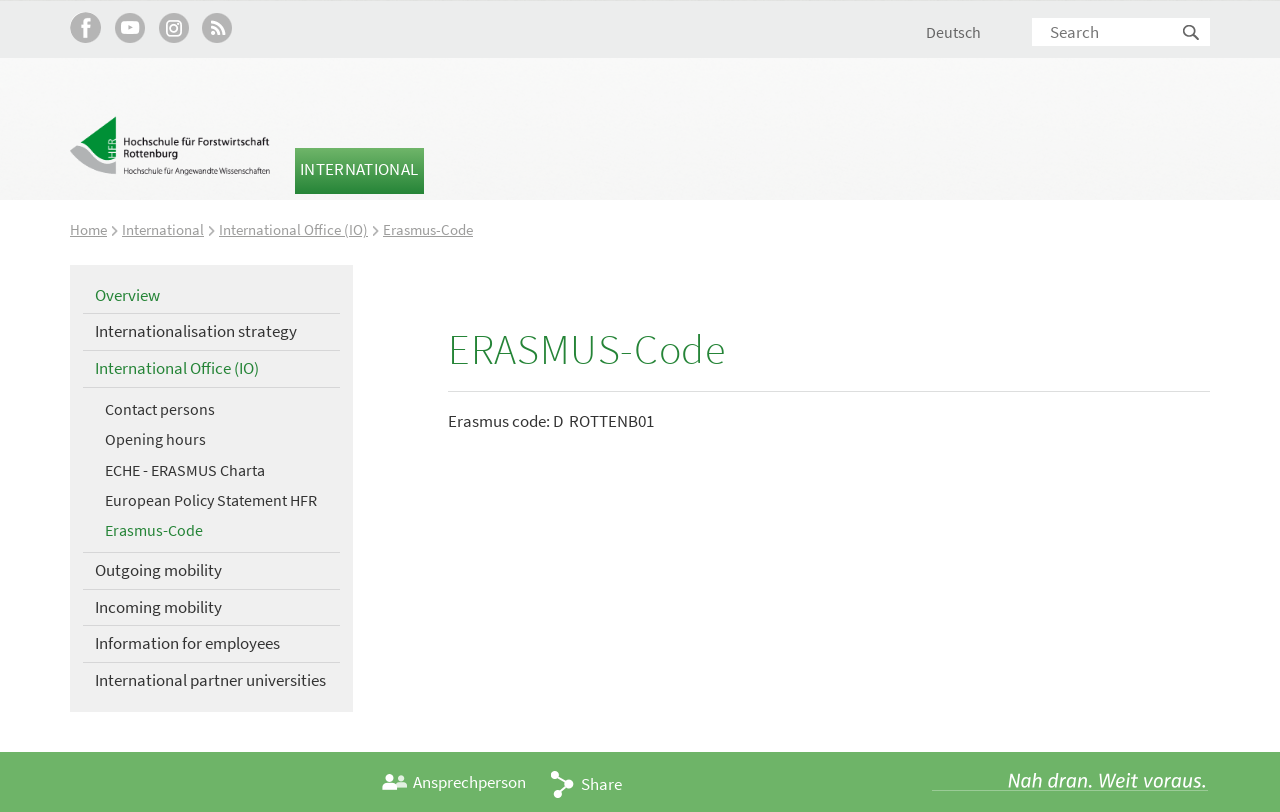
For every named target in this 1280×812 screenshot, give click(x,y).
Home (88, 229)
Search (1192, 33)
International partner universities (210, 680)
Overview (127, 295)
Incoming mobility (158, 607)
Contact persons (160, 409)
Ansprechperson (469, 782)
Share (601, 784)
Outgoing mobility (158, 570)
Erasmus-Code (428, 229)
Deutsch (953, 32)
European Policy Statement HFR (211, 500)
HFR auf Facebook (85, 27)
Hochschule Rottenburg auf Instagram (173, 27)
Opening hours (155, 439)
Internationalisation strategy (196, 331)
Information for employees (187, 643)
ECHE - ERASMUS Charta (185, 470)
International (359, 169)
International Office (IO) (293, 229)
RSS (217, 27)
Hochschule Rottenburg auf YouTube (129, 27)
